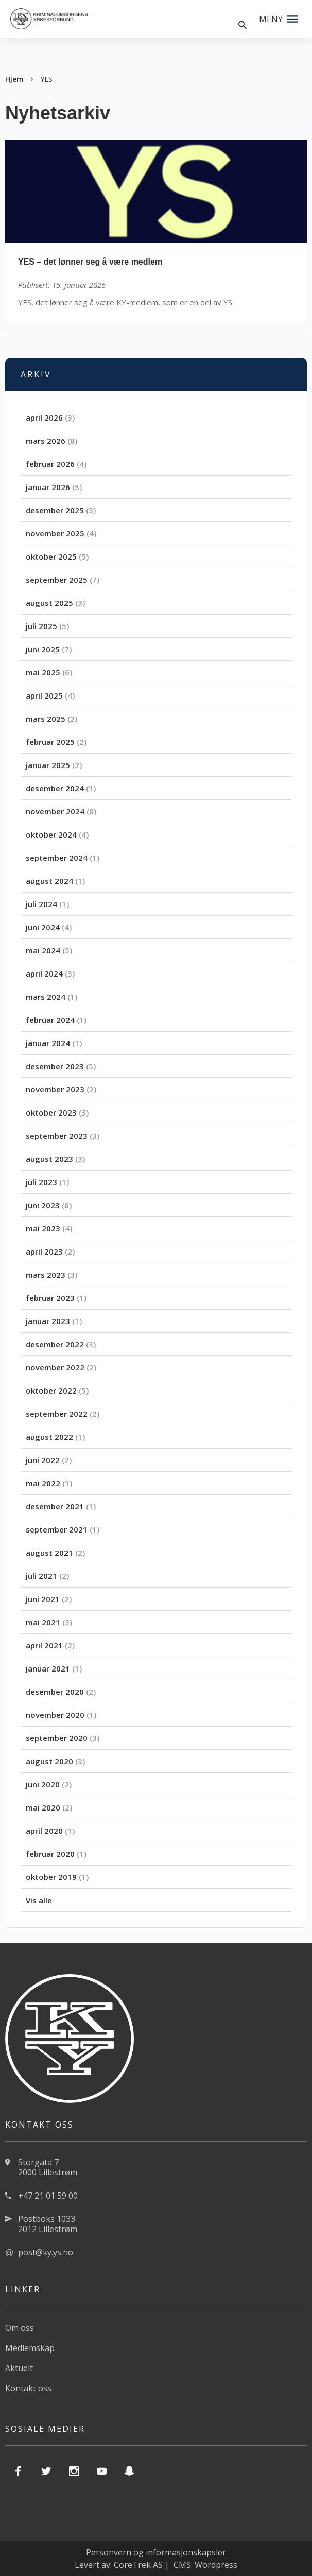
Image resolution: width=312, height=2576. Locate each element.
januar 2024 (48, 1043)
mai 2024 (43, 950)
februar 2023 (50, 1298)
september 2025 (57, 580)
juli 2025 (41, 626)
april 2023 (44, 1251)
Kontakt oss (28, 2388)
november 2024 (55, 811)
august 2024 (49, 881)
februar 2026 (50, 464)
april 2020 (44, 1830)
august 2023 (49, 1159)
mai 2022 (43, 1483)
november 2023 (55, 1089)
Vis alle (39, 1900)
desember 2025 (55, 510)
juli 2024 (41, 904)
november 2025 (55, 533)
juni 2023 (43, 1205)
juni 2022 (43, 1460)
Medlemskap (30, 2348)
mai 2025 (43, 672)
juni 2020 (43, 1784)
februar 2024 (50, 1020)
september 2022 (57, 1413)
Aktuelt (19, 2368)
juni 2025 (43, 649)
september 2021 (57, 1529)
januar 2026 (48, 487)
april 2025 (44, 695)
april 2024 (44, 973)
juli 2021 (41, 1576)
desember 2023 (55, 1066)
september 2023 (57, 1135)
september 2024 (57, 857)
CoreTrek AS (138, 2564)
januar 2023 (48, 1321)
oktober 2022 (51, 1390)
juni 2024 (43, 927)
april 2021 (44, 1645)
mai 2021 (43, 1622)
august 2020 (49, 1761)
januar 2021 (48, 1668)
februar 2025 (50, 742)
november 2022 (55, 1367)
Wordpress (216, 2564)
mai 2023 (43, 1228)
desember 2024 (55, 788)
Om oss (19, 2328)
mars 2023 (45, 1274)
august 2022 (49, 1437)
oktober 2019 (51, 1877)
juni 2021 (43, 1599)
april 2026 (44, 417)
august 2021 (49, 1552)
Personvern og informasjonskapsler (156, 2552)
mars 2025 (45, 718)
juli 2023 (41, 1182)
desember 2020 (55, 1691)
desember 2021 (55, 1506)
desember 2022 (55, 1344)
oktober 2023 (51, 1112)
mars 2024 (45, 996)
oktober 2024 (51, 834)
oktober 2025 (51, 556)
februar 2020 (50, 1854)
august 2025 (49, 603)
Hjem (14, 79)
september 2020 (57, 1738)
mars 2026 (45, 441)
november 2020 (55, 1715)
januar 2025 (48, 765)
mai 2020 (43, 1807)
